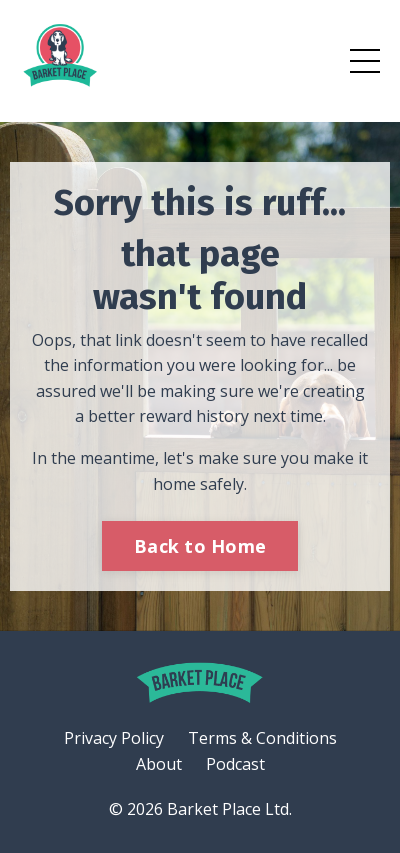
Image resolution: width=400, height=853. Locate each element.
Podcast (235, 764)
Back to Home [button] (200, 546)
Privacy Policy (114, 738)
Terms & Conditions (262, 738)
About (159, 764)
